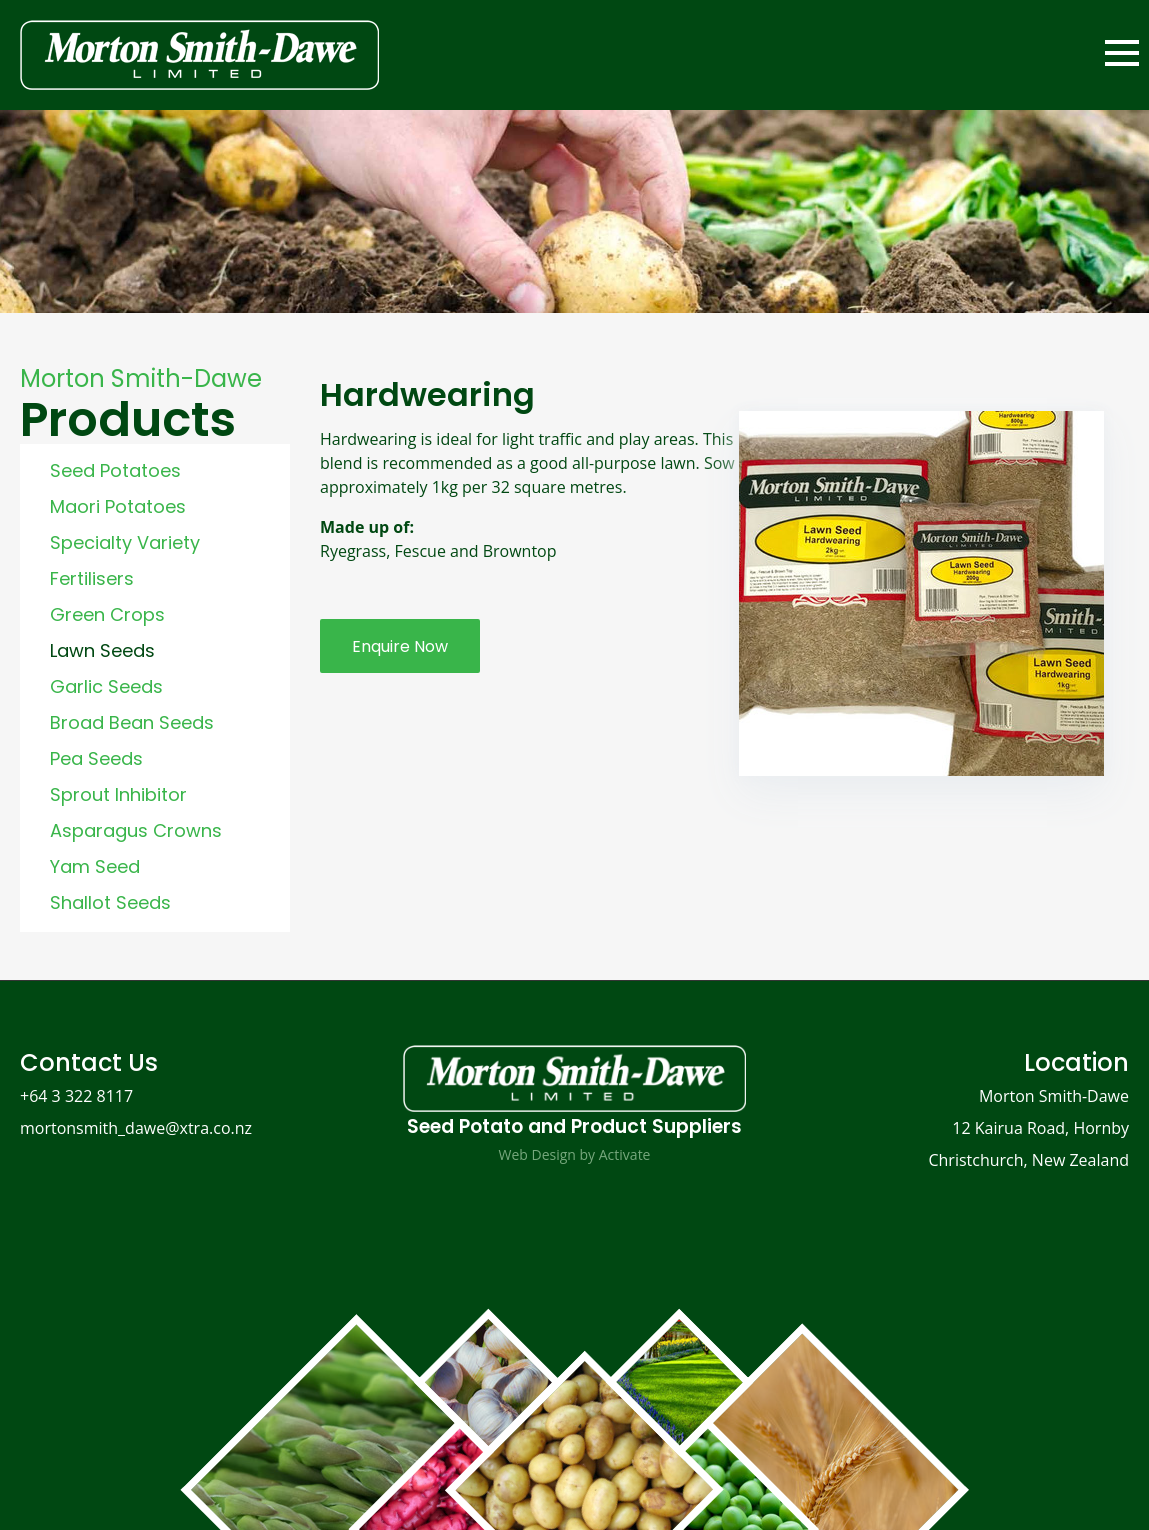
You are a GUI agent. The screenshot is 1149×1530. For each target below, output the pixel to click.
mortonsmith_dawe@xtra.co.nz (136, 1128)
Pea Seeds (96, 758)
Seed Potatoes (115, 470)
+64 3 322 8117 (76, 1096)
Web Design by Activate (575, 1154)
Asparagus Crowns (136, 830)
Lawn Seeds (102, 650)
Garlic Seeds (106, 686)
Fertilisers (92, 578)
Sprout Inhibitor (118, 794)
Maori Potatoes (118, 506)
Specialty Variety (125, 542)
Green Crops (107, 614)
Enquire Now (400, 646)
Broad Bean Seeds (132, 722)
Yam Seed (95, 866)
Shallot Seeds (110, 902)
